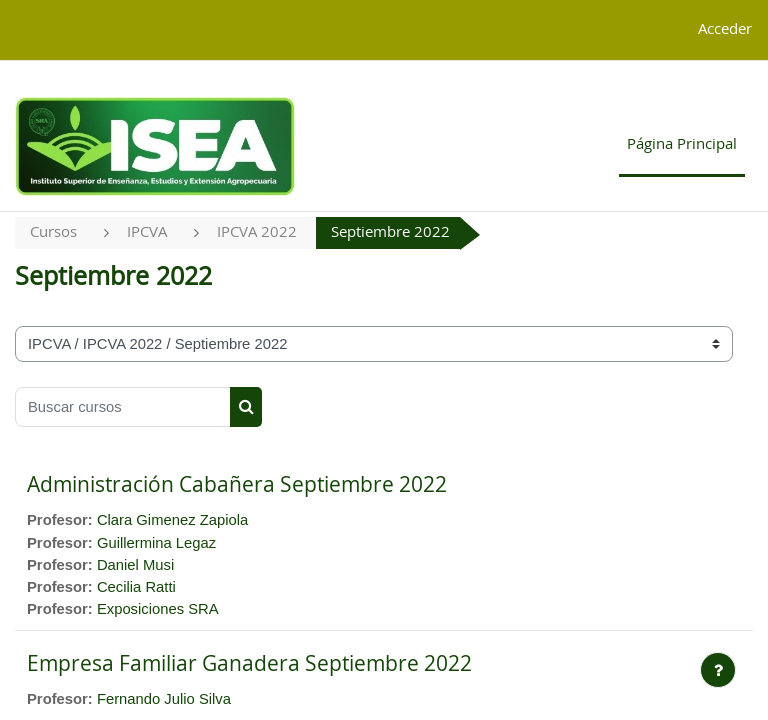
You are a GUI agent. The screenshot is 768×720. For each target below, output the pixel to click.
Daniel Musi (135, 565)
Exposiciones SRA (158, 609)
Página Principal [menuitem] (682, 144)
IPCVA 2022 (257, 232)
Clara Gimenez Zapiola (172, 520)
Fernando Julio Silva (164, 699)
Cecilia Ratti (136, 587)
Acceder (725, 29)
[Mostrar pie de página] (718, 670)
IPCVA (147, 232)
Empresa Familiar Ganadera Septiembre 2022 (249, 664)
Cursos (53, 232)
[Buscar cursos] (123, 407)
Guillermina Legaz (156, 543)
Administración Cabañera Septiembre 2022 (237, 485)
